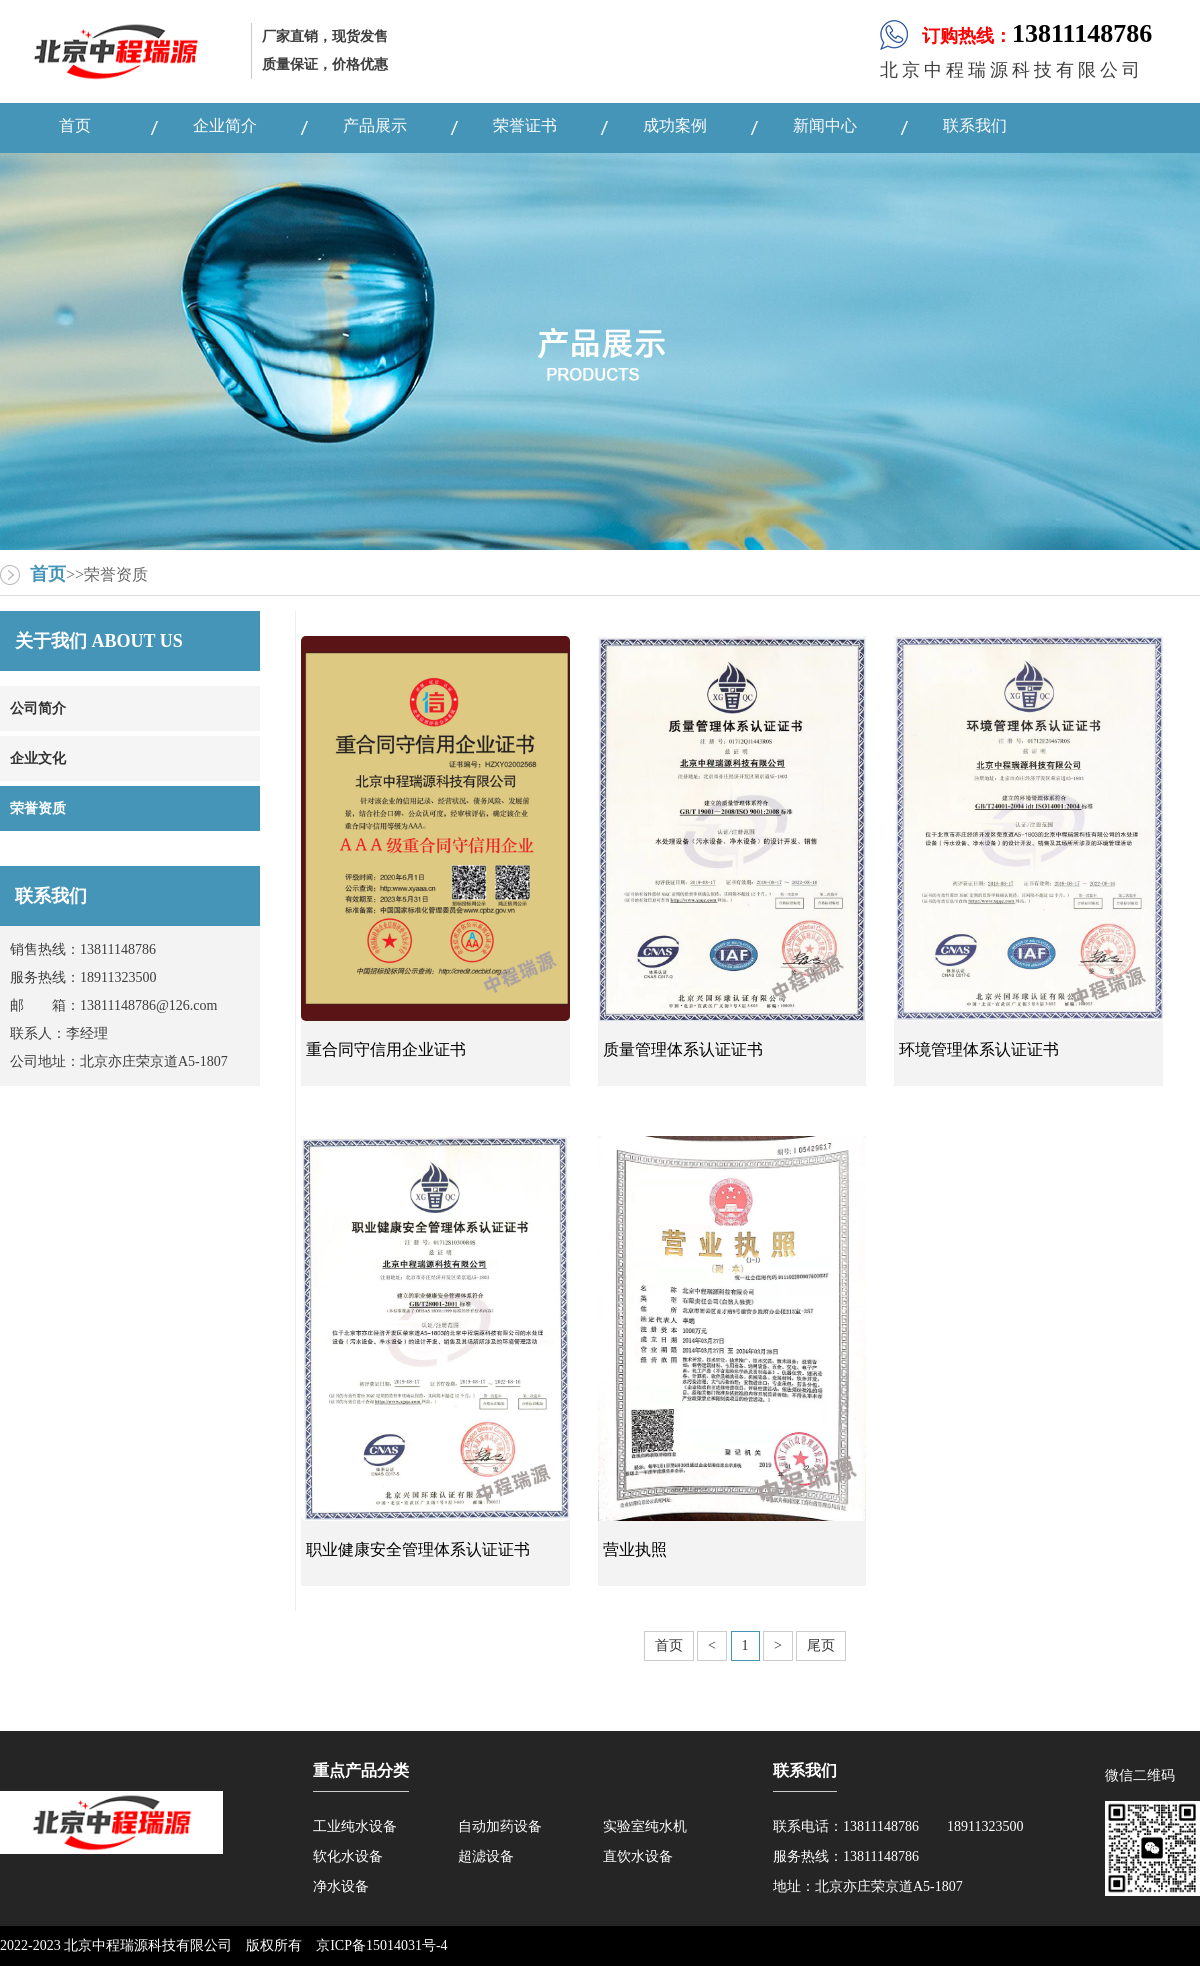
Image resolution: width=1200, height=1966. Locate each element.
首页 (48, 574)
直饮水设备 (638, 1856)
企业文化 (38, 758)
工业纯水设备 (355, 1826)
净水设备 (341, 1886)
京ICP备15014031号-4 (381, 1945)
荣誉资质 (38, 808)
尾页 (821, 1645)
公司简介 (38, 708)
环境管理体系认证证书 (979, 1049)
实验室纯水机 (645, 1826)
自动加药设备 (500, 1826)
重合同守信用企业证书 (386, 1049)
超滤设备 (486, 1856)
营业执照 (635, 1549)
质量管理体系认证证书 (683, 1049)
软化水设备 (348, 1856)
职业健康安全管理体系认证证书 (418, 1549)
